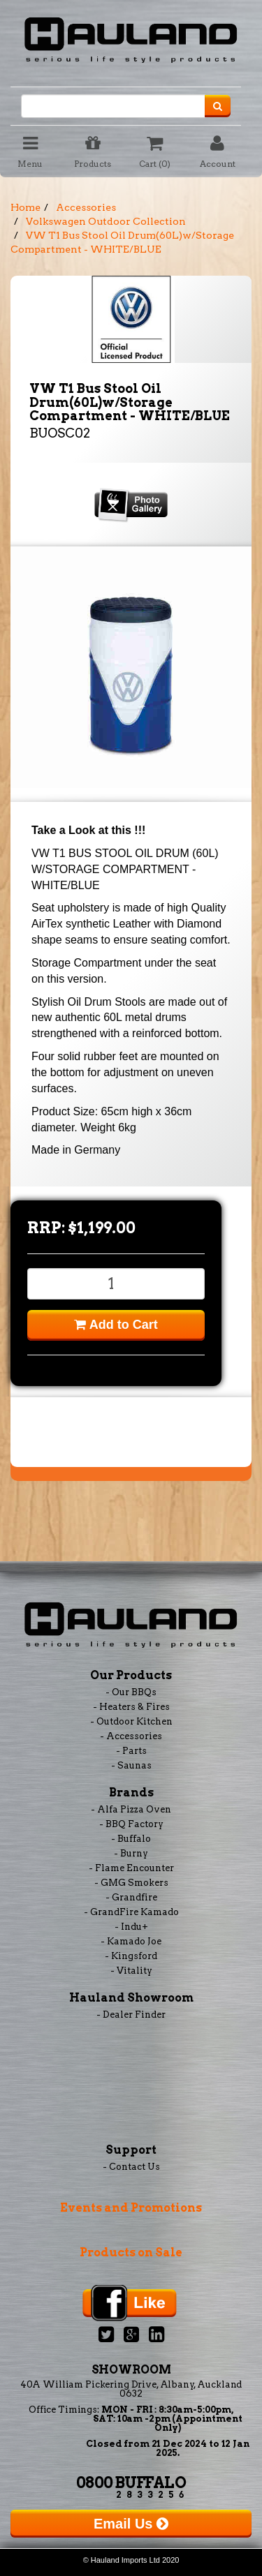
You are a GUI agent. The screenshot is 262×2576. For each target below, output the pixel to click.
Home (25, 207)
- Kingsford (131, 1956)
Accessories (86, 207)
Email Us (131, 2523)
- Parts (131, 1750)
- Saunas (131, 1765)
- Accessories (131, 1736)
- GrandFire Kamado (131, 1912)
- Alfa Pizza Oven (131, 1809)
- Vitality (131, 1970)
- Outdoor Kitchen (131, 1721)
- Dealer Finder (131, 2014)
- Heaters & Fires (131, 1707)
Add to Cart (115, 1325)
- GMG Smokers (131, 1882)
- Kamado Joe (131, 1941)
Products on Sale (131, 2252)
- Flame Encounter (131, 1868)
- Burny (131, 1853)
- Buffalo (131, 1838)
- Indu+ (131, 1926)
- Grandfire (131, 1897)
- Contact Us (131, 2166)
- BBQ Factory (131, 1824)
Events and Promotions (131, 2207)
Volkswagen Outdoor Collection (106, 221)
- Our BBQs (131, 1692)
